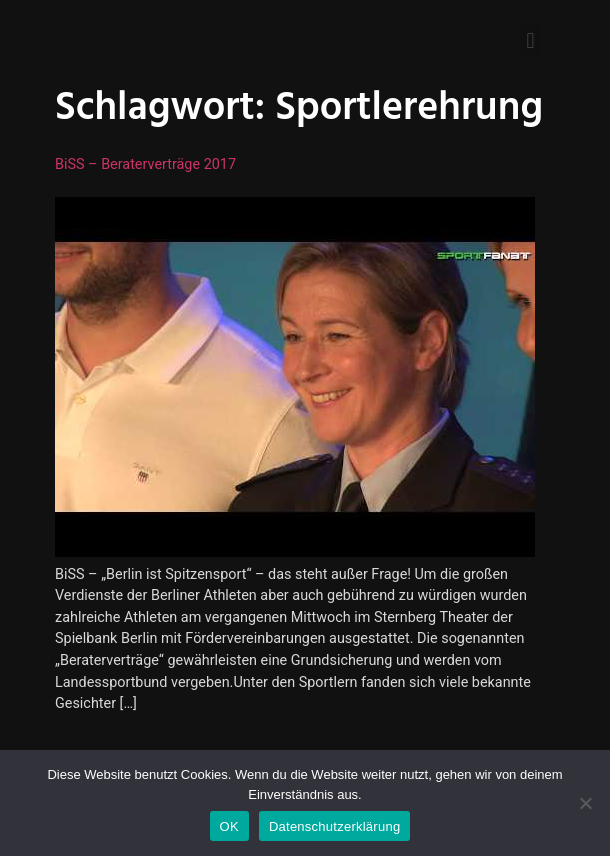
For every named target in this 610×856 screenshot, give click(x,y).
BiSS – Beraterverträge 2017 (145, 164)
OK (229, 826)
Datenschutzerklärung (334, 826)
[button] (530, 40)
